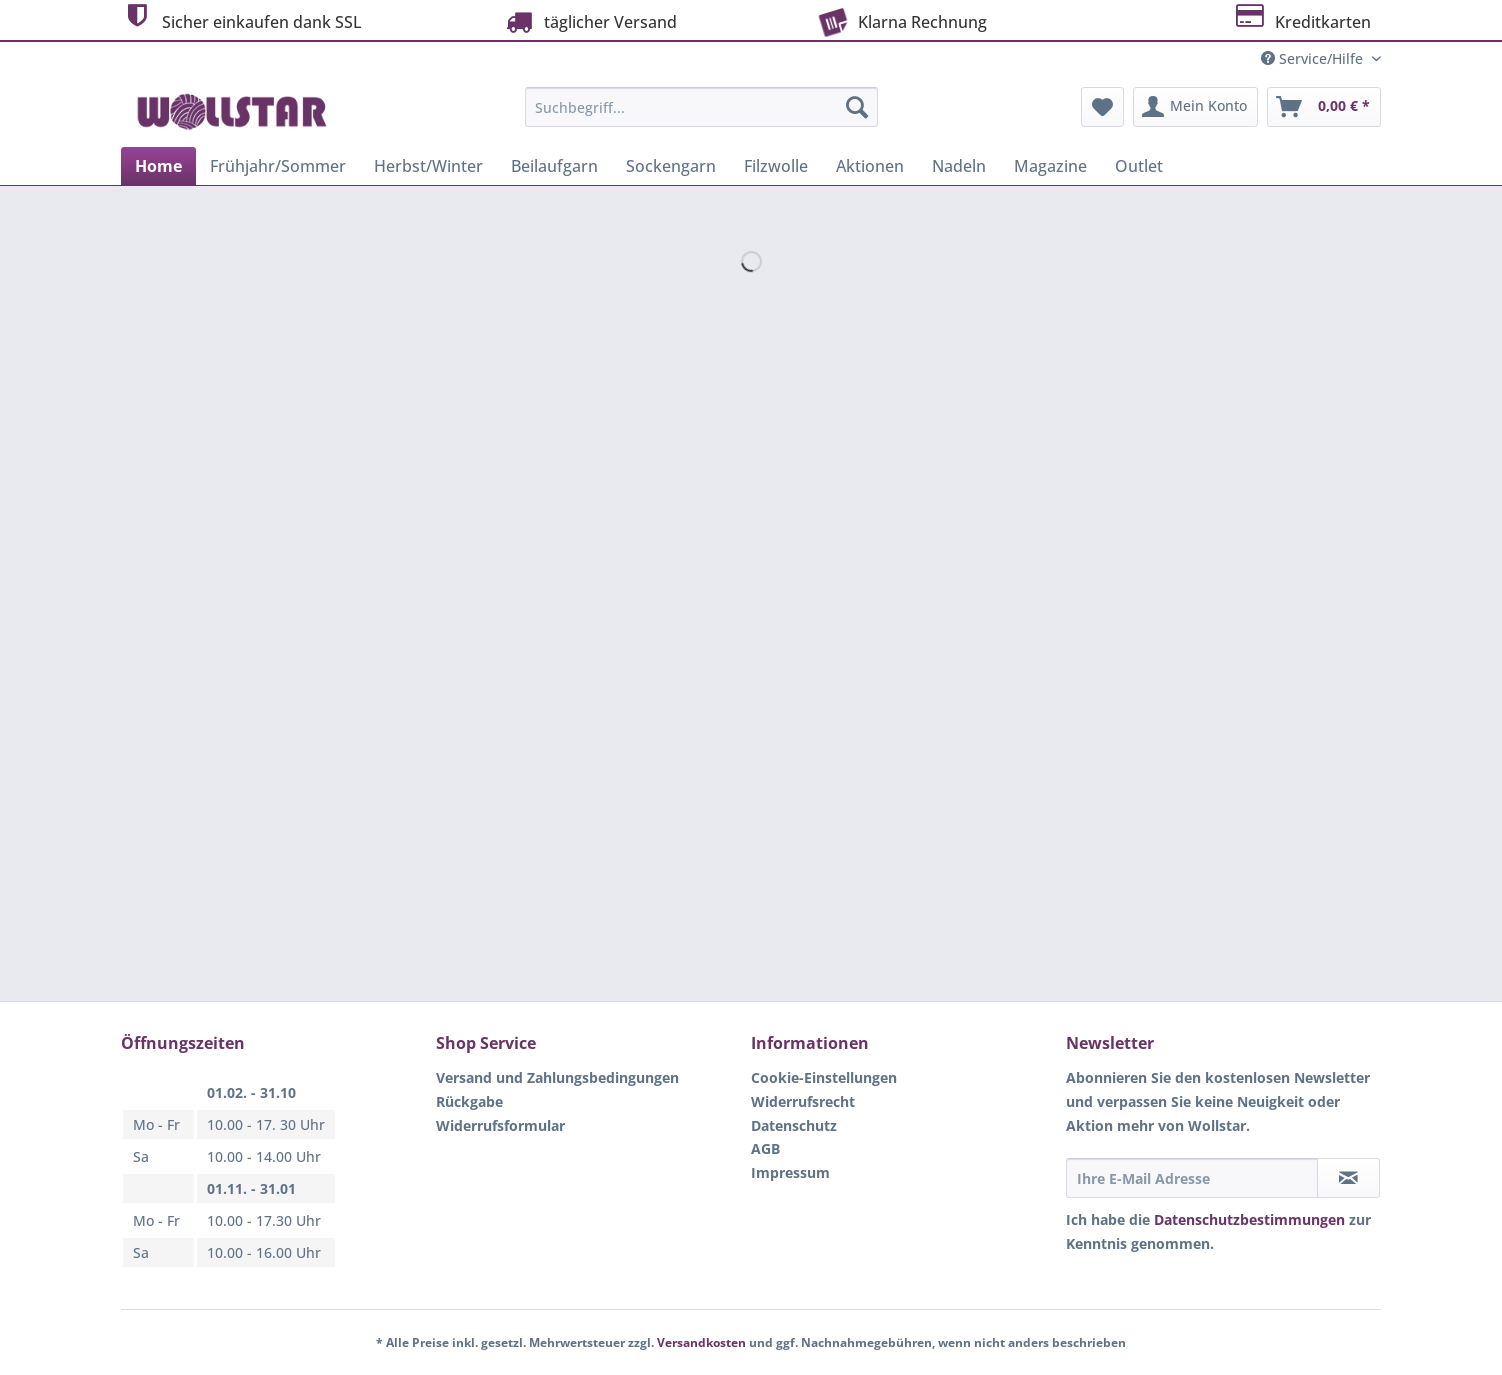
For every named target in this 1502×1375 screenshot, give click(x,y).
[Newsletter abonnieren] (1348, 1178)
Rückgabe (469, 1101)
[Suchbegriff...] (701, 107)
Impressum (790, 1172)
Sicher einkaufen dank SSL (241, 19)
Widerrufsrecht (803, 1101)
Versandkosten (701, 1342)
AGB (765, 1148)
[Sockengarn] (671, 166)
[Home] (158, 166)
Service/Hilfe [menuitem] (1314, 58)
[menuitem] (701, 116)
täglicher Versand (589, 21)
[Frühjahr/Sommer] (278, 166)
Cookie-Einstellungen (824, 1077)
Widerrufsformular (500, 1125)
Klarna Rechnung (900, 20)
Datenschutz (794, 1125)
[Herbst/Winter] (428, 166)
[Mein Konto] (1195, 107)
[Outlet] (1139, 166)
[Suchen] (857, 107)
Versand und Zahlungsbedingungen (557, 1077)
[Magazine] (1050, 166)
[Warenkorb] (1324, 107)
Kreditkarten (1301, 19)
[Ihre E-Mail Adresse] (1192, 1178)
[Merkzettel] (1102, 107)
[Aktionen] (870, 166)
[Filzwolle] (776, 166)
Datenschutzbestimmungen (1249, 1219)
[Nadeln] (959, 166)
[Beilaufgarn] (554, 166)
